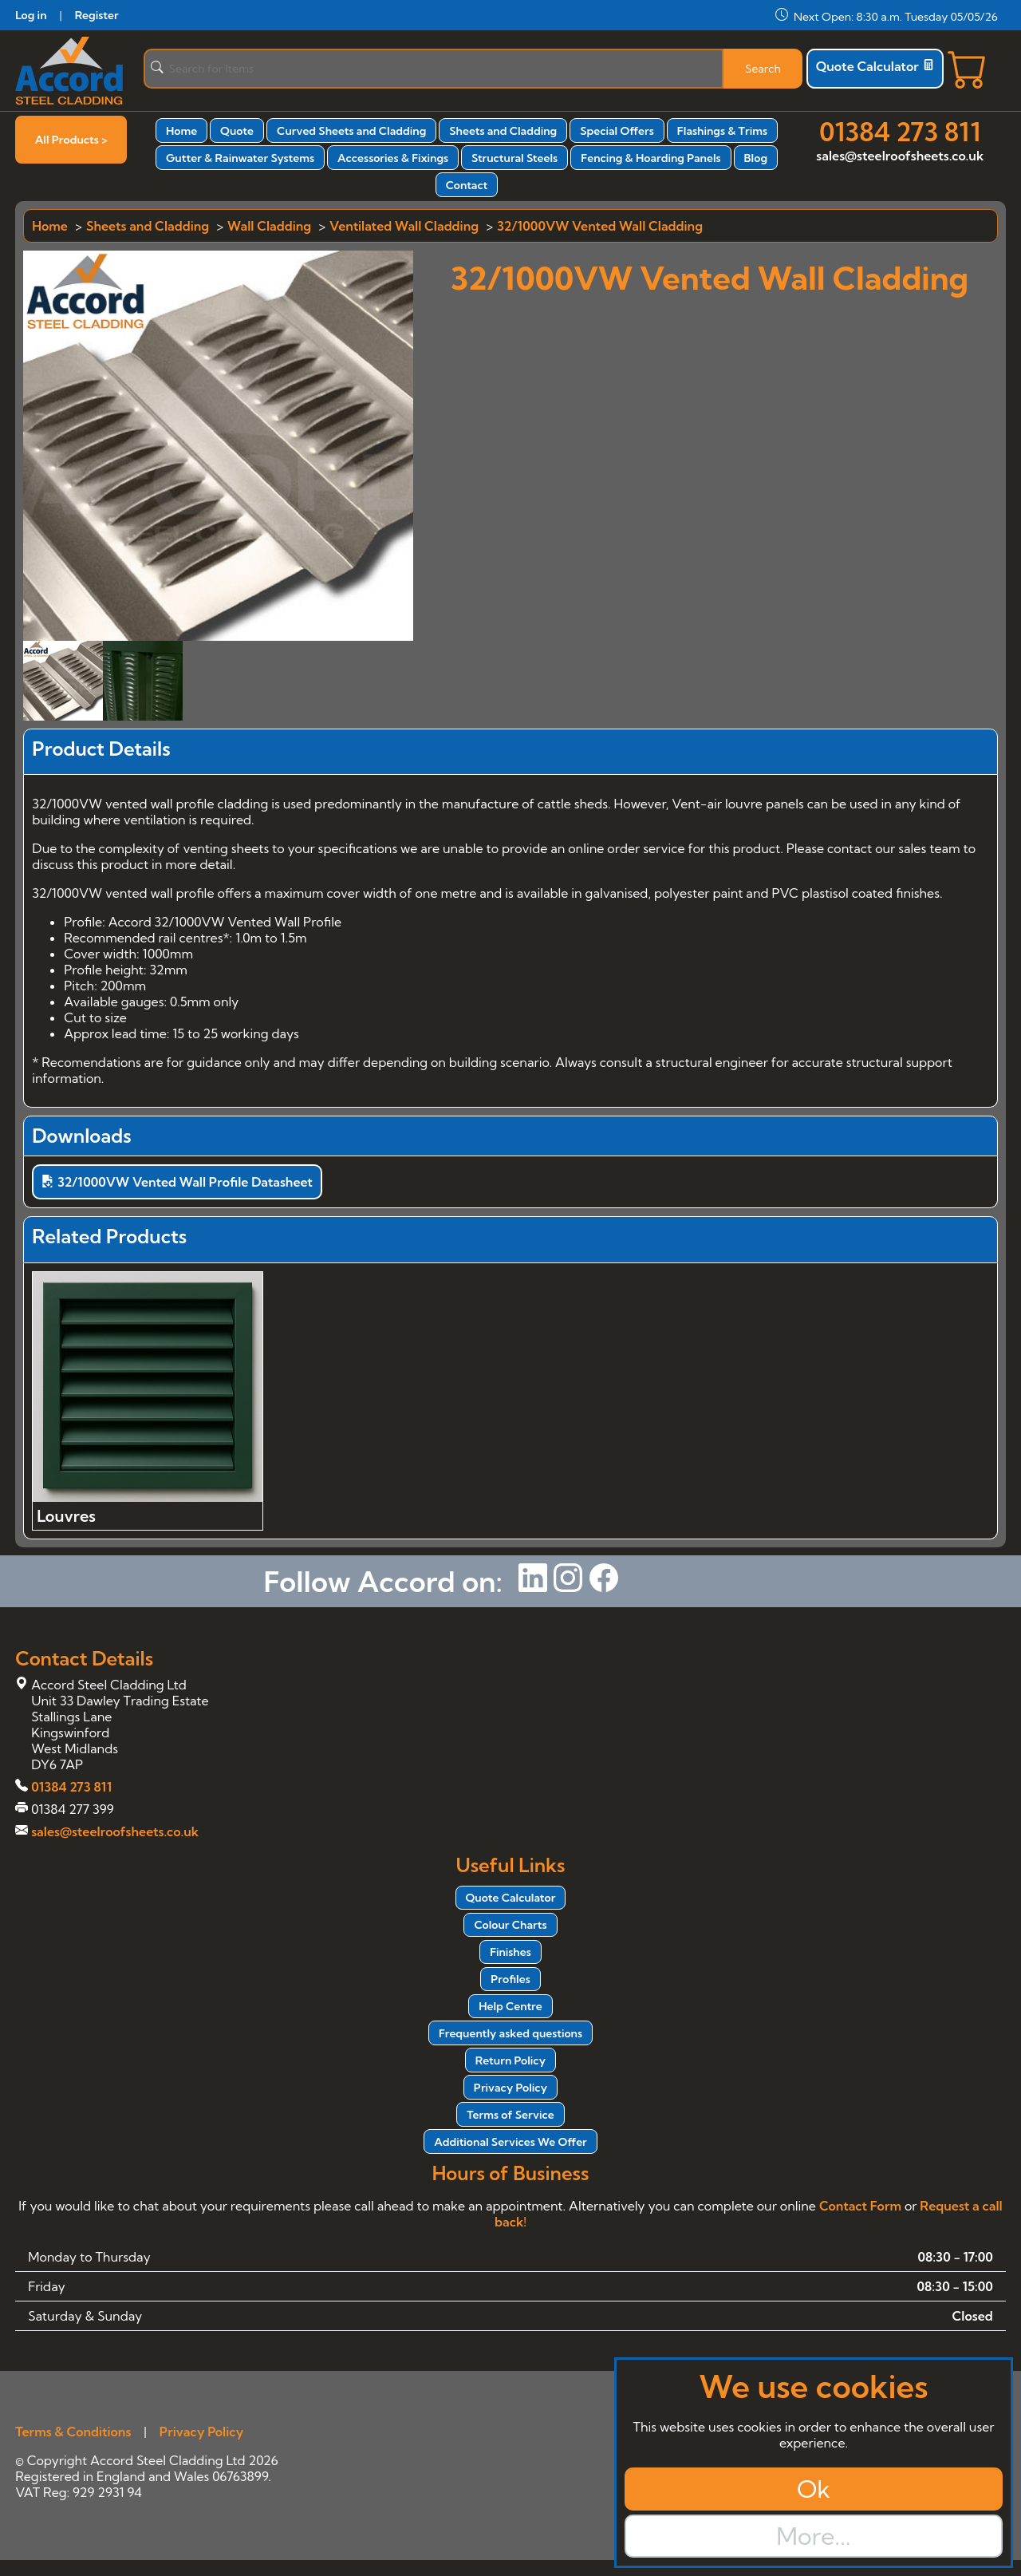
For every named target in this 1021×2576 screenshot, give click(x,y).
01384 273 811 (899, 132)
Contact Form (860, 2206)
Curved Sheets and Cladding (351, 131)
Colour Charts (510, 1925)
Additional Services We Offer (510, 2142)
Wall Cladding (269, 226)
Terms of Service (510, 2115)
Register (97, 15)
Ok (813, 2489)
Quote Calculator (875, 66)
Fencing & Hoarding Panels (650, 158)
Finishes (510, 1952)
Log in (30, 15)
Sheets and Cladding (503, 131)
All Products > (71, 139)
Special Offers (617, 131)
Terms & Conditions (73, 2432)
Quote (237, 131)
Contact (467, 185)
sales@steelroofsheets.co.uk (900, 156)
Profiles (510, 1979)
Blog (755, 158)
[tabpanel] (510, 985)
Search (763, 68)
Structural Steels (514, 158)
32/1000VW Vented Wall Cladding (600, 226)
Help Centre (510, 2006)
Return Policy (510, 2060)
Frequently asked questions (510, 2033)
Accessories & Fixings (392, 158)
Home (181, 131)
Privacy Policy (510, 2087)
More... (813, 2536)
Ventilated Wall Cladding (404, 226)
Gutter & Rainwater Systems (240, 158)
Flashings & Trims (722, 131)
